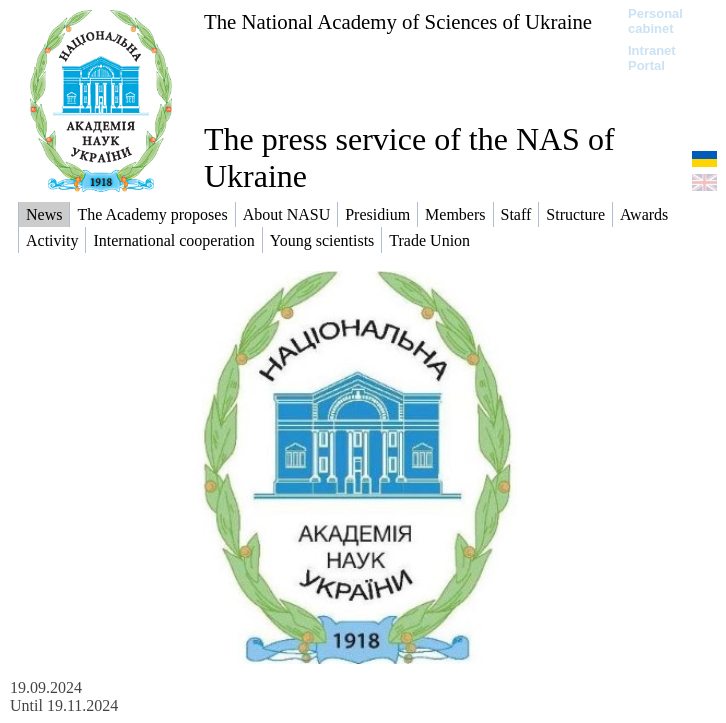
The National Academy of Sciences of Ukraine (398, 21)
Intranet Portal (652, 58)
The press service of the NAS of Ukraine (409, 157)
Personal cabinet (655, 21)
